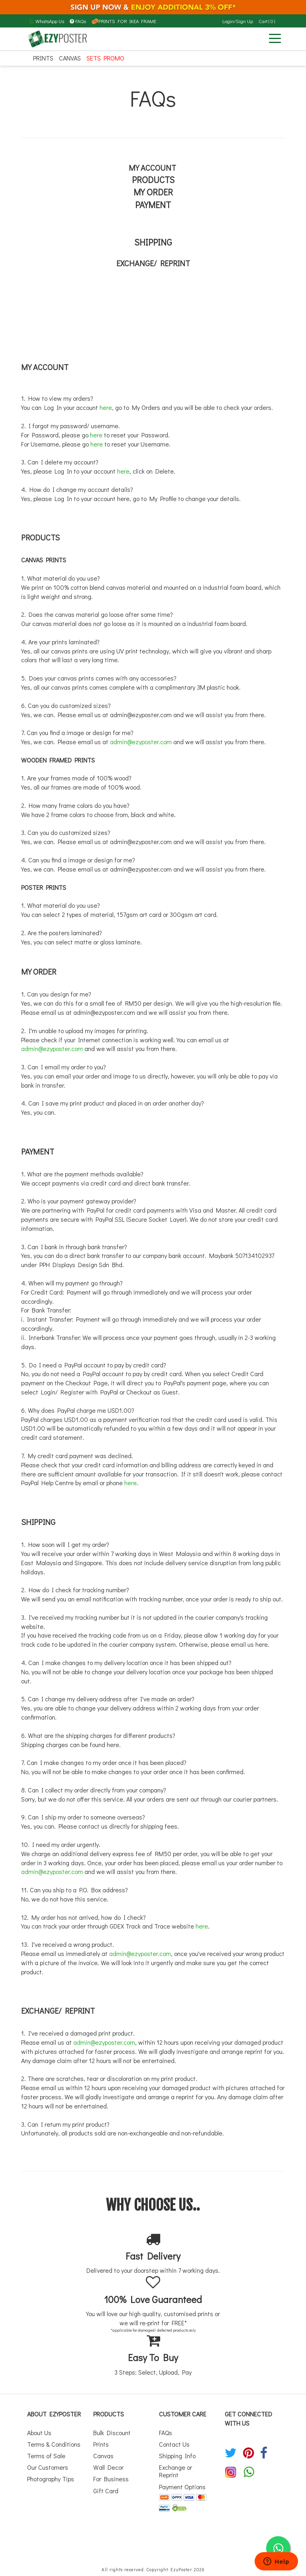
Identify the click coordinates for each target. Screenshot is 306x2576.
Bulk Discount (112, 2432)
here (106, 407)
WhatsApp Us (46, 21)
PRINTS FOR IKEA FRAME (124, 21)
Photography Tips (50, 2479)
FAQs (78, 21)
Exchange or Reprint (175, 2471)
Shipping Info (177, 2455)
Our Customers (47, 2467)
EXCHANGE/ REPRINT (153, 263)
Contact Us (174, 2444)
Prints (43, 58)
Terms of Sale (46, 2455)
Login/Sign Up (237, 21)
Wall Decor (108, 2467)
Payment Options (182, 2486)
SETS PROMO (105, 58)
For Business (111, 2479)
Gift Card (105, 2490)
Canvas (70, 58)
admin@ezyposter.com (141, 714)
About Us (39, 2432)
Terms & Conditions (53, 2444)
